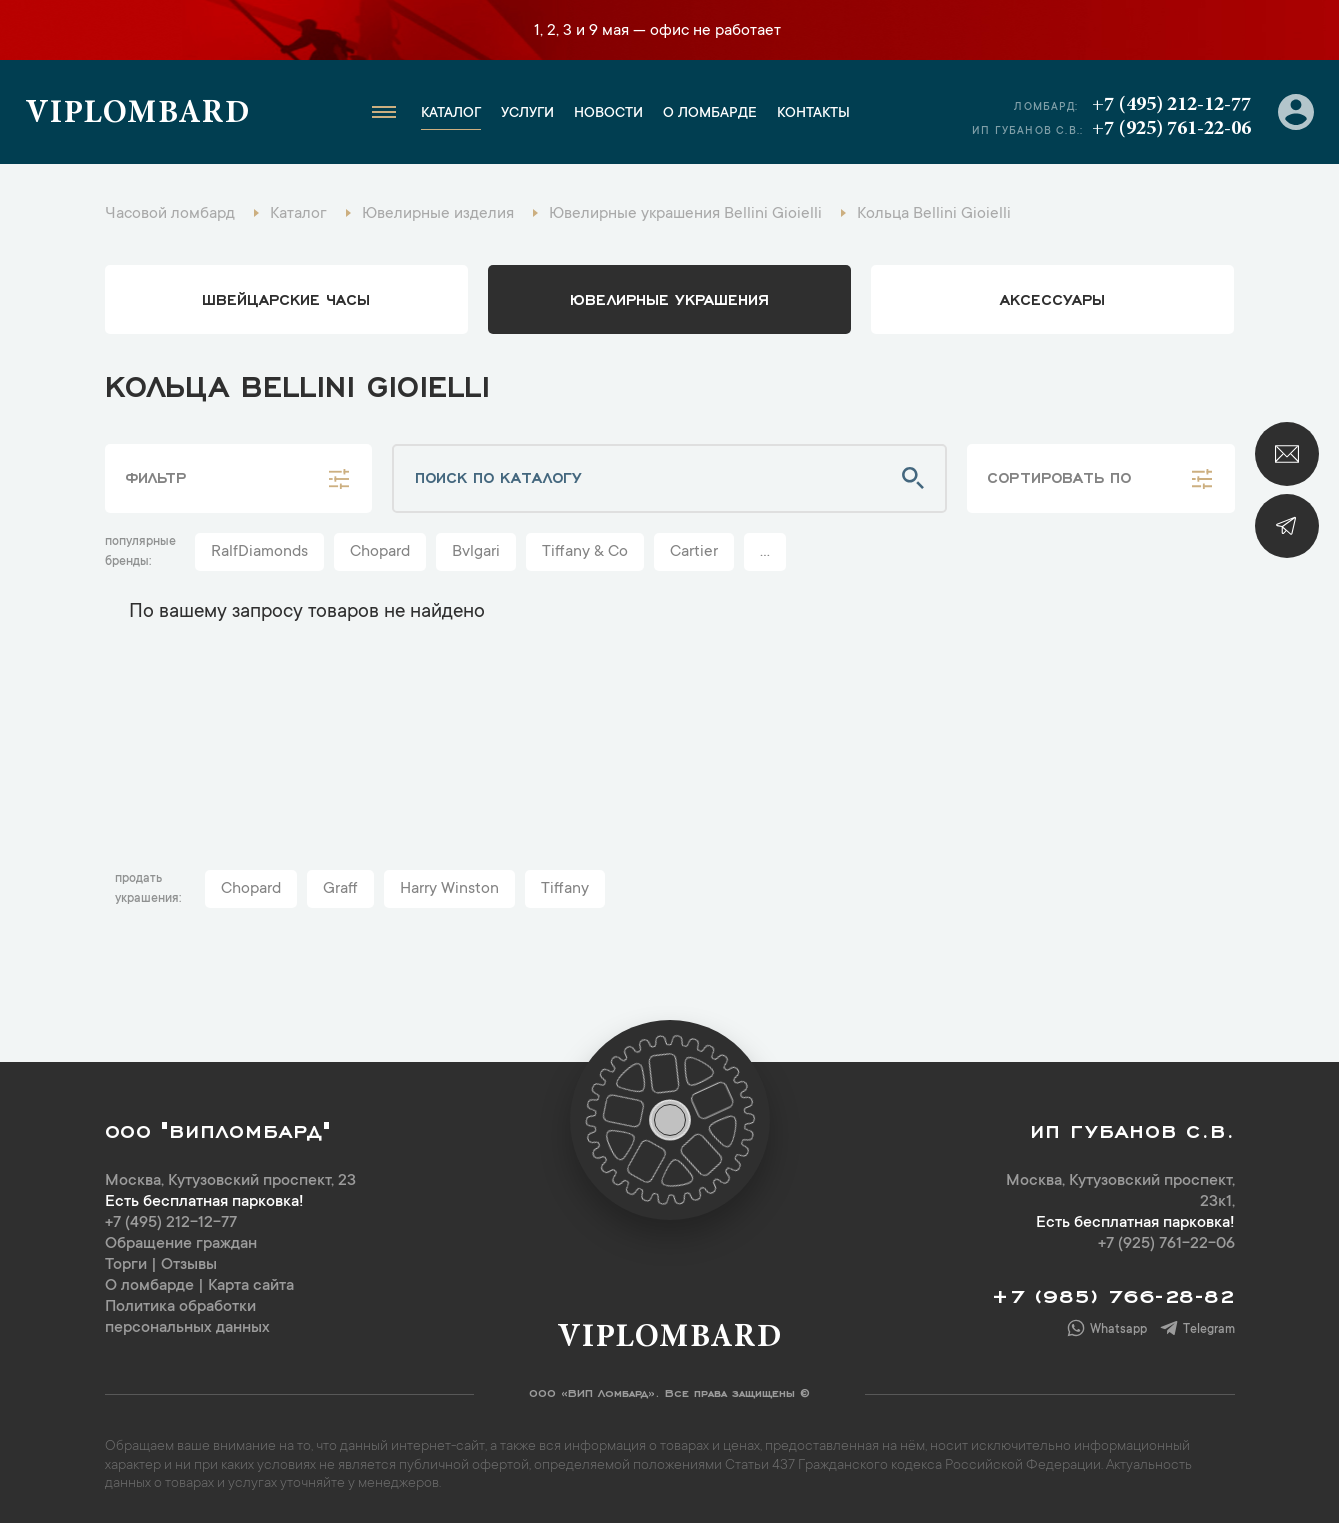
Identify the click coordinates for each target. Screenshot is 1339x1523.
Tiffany (565, 889)
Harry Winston (449, 889)
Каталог (451, 114)
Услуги (527, 114)
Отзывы (189, 1265)
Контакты (813, 114)
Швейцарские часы (286, 298)
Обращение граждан (181, 1244)
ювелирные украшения (669, 298)
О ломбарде (710, 114)
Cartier (694, 552)
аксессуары (1052, 298)
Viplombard (137, 115)
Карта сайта (251, 1286)
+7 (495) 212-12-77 (1171, 105)
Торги (126, 1265)
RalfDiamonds (259, 552)
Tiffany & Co (585, 552)
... (765, 552)
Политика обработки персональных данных (187, 1317)
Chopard (380, 552)
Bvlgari (476, 552)
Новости (608, 114)
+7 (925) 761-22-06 (1171, 129)
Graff (340, 889)
